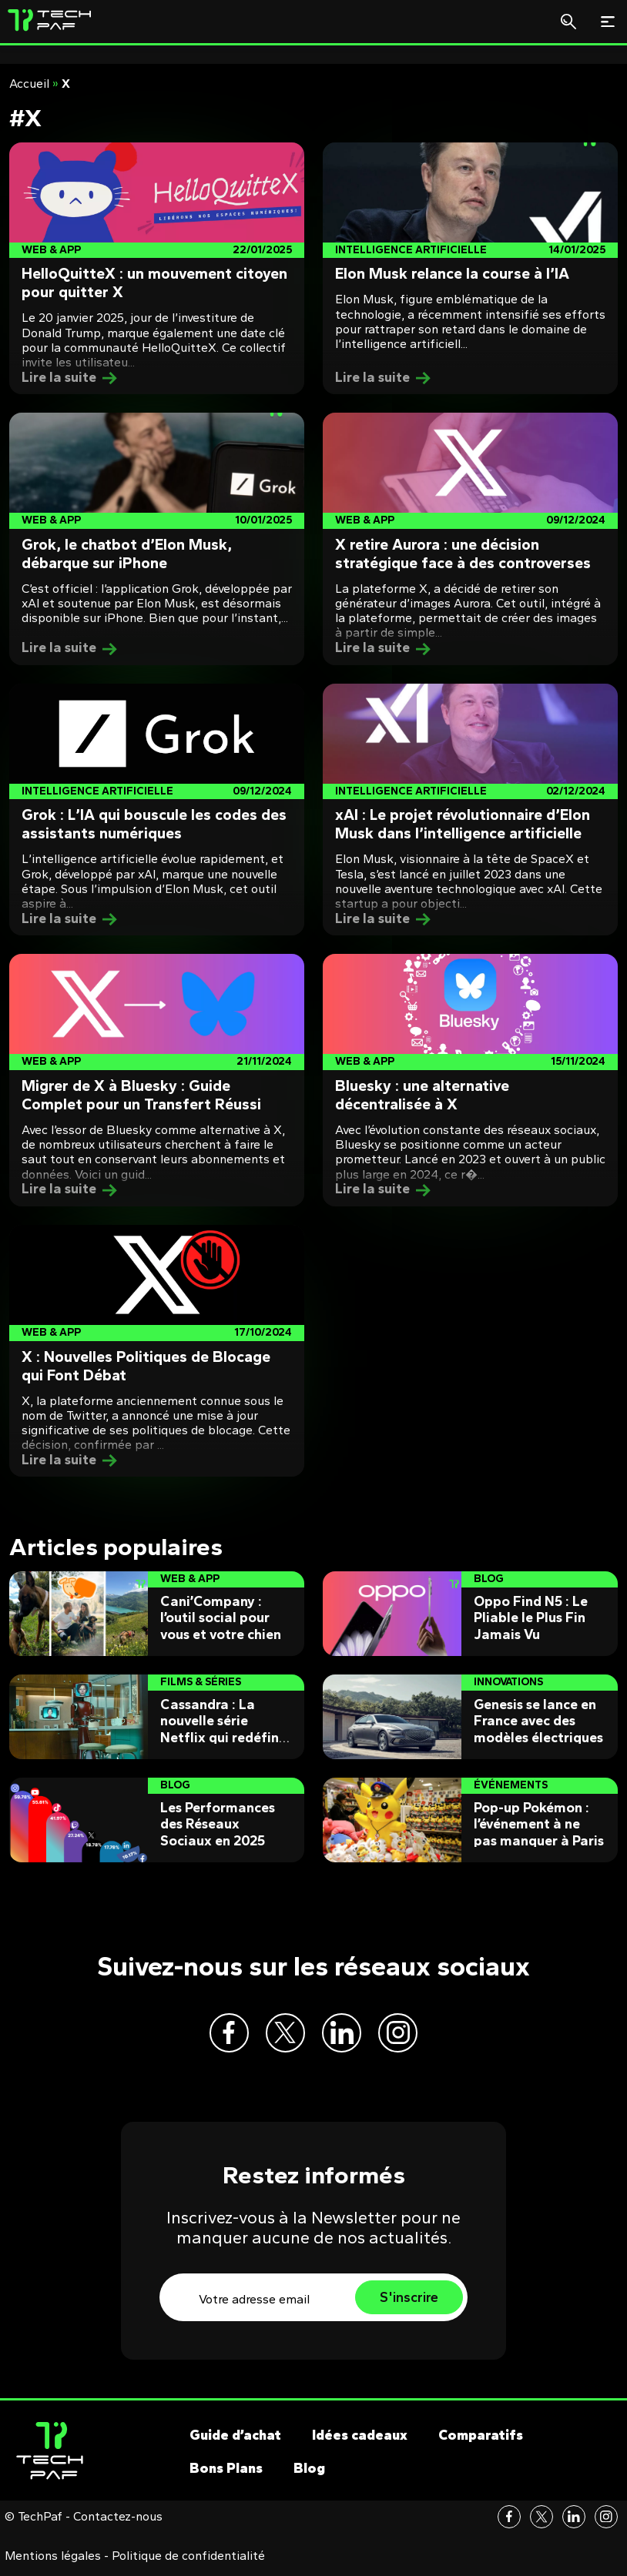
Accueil (29, 83)
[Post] (156, 268)
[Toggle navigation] (607, 21)
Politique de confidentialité (188, 2562)
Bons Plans (226, 2474)
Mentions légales (53, 2562)
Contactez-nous (118, 2523)
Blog (309, 2474)
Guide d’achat (235, 2441)
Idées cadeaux (359, 2441)
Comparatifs (480, 2441)
